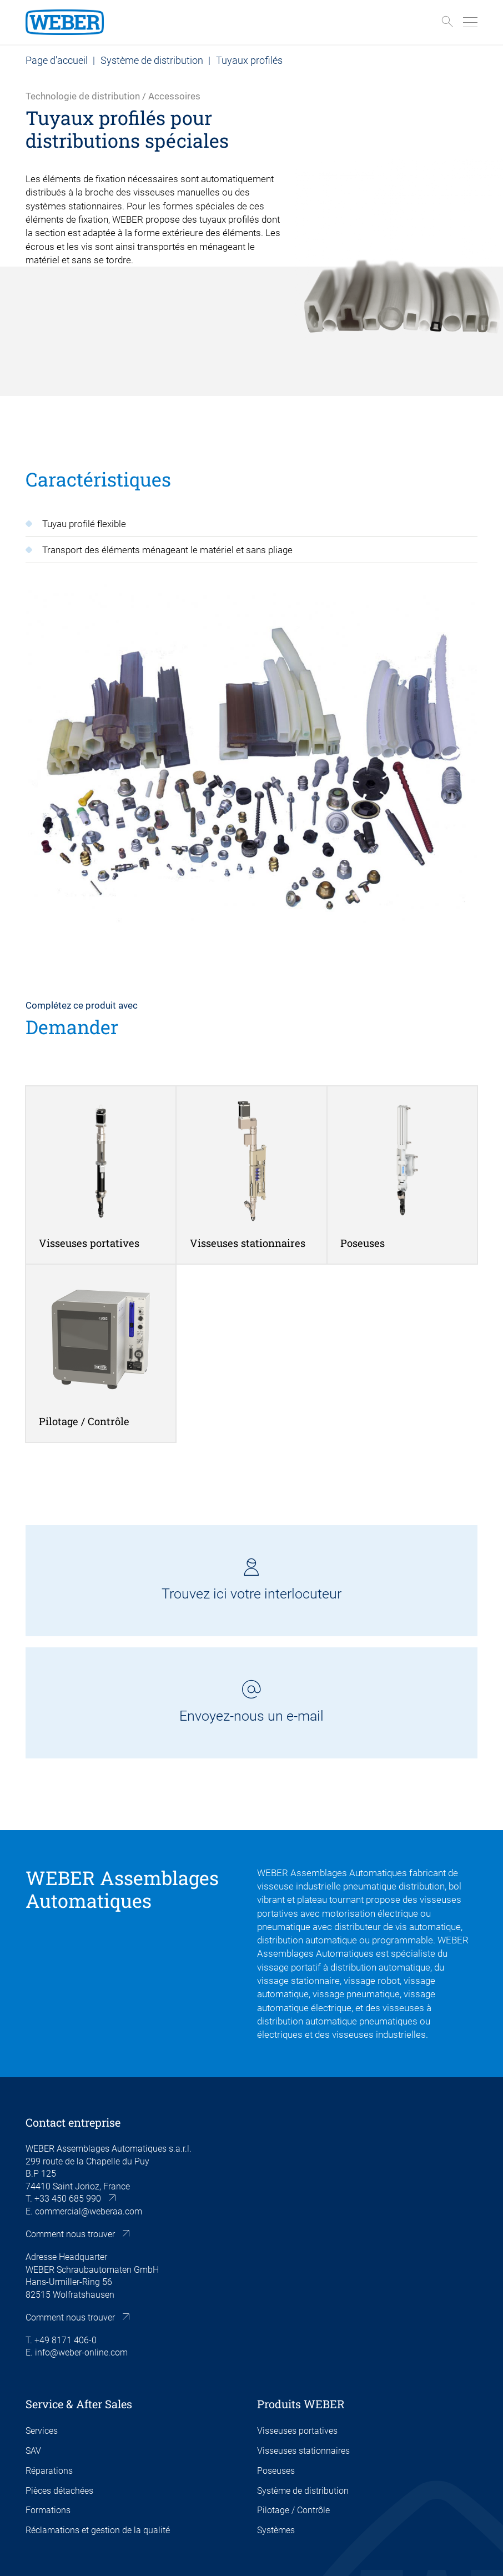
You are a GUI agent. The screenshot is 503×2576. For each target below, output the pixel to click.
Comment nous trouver (70, 2234)
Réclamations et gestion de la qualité (98, 2530)
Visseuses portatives (297, 2430)
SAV (33, 2450)
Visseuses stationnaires (303, 2450)
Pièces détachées (59, 2490)
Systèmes (276, 2530)
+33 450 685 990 (67, 2198)
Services (42, 2430)
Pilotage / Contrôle (293, 2510)
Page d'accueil (57, 60)
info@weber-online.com (81, 2352)
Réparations (49, 2470)
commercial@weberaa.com (88, 2211)
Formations (48, 2510)
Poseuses (276, 2470)
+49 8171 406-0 (65, 2340)
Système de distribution (151, 60)
